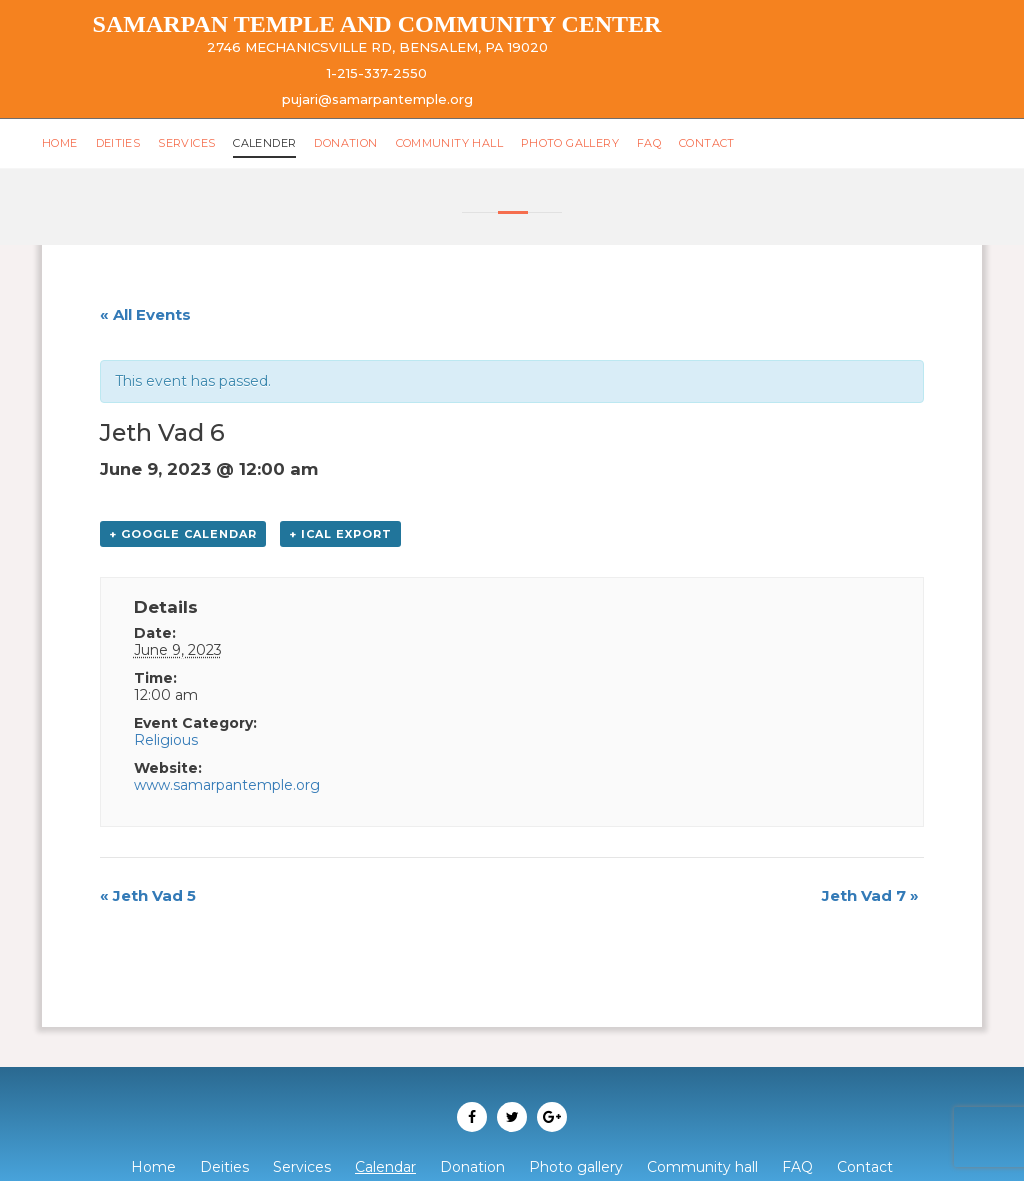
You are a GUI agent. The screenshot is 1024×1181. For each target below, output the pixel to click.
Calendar (385, 1167)
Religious (166, 740)
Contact (707, 143)
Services (186, 143)
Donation (345, 143)
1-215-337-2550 (377, 73)
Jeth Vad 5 (148, 895)
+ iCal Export (340, 534)
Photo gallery (570, 143)
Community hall (449, 143)
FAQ (649, 143)
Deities (118, 143)
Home (60, 143)
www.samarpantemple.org (227, 785)
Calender (264, 143)
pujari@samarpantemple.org (377, 99)
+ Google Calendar (183, 534)
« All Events (145, 314)
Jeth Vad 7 (870, 895)
